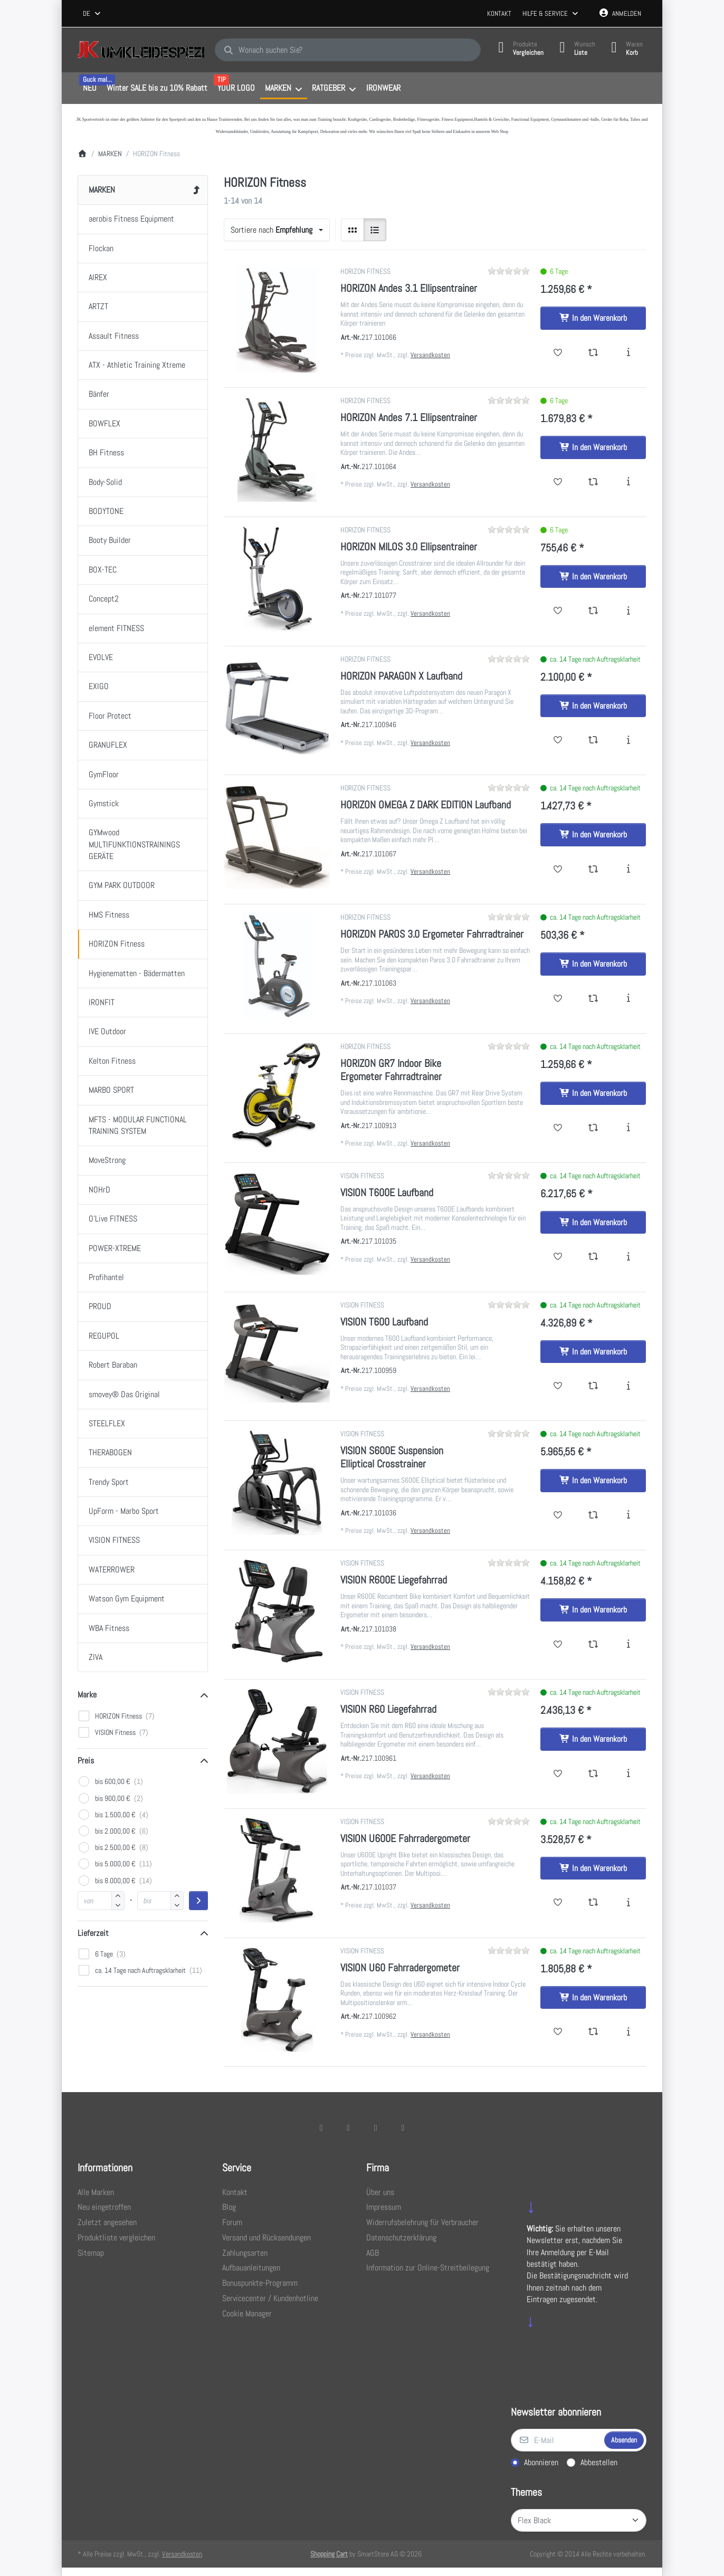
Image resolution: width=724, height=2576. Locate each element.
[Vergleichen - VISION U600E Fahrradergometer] (593, 1902)
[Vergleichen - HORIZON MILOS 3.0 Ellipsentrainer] (593, 611)
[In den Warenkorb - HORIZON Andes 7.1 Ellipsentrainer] (593, 447)
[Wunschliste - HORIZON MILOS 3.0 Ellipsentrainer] (558, 611)
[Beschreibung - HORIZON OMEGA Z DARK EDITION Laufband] (628, 869)
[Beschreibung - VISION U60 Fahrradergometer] (628, 2032)
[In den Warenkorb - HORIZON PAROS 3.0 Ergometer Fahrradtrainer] (593, 964)
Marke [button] (87, 1694)
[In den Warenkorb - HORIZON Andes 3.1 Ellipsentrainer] (593, 318)
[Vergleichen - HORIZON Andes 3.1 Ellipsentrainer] (593, 353)
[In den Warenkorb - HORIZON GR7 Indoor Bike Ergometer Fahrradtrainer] (593, 1093)
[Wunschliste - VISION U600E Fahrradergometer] (558, 1902)
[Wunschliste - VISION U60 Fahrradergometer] (558, 2032)
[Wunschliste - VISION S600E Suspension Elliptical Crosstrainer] (558, 1515)
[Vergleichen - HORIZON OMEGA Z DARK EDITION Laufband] (593, 869)
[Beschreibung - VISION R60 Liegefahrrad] (628, 1774)
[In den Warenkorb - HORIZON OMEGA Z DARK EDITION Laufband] (593, 834)
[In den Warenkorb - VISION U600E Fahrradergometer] (593, 1868)
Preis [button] (86, 1760)
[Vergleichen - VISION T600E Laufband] (593, 1257)
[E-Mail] (557, 2440)
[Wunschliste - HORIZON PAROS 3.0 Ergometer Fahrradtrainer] (558, 999)
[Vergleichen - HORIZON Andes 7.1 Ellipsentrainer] (593, 482)
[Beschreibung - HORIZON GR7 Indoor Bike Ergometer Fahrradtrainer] (628, 1128)
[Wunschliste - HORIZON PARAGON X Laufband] (558, 740)
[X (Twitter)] (348, 2127)
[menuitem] (89, 89)
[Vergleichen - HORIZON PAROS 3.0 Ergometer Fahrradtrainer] (593, 999)
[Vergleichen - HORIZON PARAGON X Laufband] (593, 740)
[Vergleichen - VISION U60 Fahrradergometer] (593, 2032)
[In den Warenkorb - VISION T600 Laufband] (593, 1351)
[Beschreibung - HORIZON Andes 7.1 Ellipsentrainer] (628, 482)
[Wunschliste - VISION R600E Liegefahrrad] (558, 1644)
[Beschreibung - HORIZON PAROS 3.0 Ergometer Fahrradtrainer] (628, 999)
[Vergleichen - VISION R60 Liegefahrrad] (593, 1774)
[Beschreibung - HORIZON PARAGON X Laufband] (628, 740)
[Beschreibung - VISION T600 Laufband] (628, 1386)
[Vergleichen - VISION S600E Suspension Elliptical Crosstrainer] (593, 1515)
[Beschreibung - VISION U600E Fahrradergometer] (628, 1902)
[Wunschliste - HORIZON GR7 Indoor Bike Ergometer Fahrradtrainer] (558, 1128)
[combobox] (92, 14)
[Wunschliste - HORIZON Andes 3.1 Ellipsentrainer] (558, 353)
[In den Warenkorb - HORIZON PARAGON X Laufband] (593, 706)
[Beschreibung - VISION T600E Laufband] (628, 1257)
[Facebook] (321, 2127)
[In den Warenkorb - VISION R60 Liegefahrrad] (593, 1739)
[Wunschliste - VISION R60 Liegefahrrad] (558, 1774)
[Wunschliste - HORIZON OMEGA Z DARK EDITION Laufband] (558, 869)
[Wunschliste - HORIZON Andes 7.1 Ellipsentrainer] (558, 482)
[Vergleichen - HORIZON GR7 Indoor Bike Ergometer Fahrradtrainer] (593, 1128)
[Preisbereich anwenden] (198, 1900)
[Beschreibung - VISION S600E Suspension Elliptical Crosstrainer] (628, 1515)
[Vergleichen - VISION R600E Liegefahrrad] (593, 1644)
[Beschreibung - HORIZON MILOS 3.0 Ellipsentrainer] (628, 611)
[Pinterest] (403, 2127)
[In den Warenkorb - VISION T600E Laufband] (593, 1222)
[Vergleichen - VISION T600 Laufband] (593, 1386)
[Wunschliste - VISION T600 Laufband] (558, 1386)
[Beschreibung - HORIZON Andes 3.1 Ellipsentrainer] (628, 353)
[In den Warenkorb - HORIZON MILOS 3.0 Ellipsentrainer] (593, 576)
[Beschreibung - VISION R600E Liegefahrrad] (628, 1644)
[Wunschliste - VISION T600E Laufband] (558, 1257)
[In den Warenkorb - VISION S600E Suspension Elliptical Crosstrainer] (593, 1480)
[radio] (352, 230)
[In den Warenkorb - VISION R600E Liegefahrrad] (593, 1609)
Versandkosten (430, 354)
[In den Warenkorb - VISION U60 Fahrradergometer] (593, 1997)
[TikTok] (375, 2127)
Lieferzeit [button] (93, 1933)
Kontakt (499, 13)
